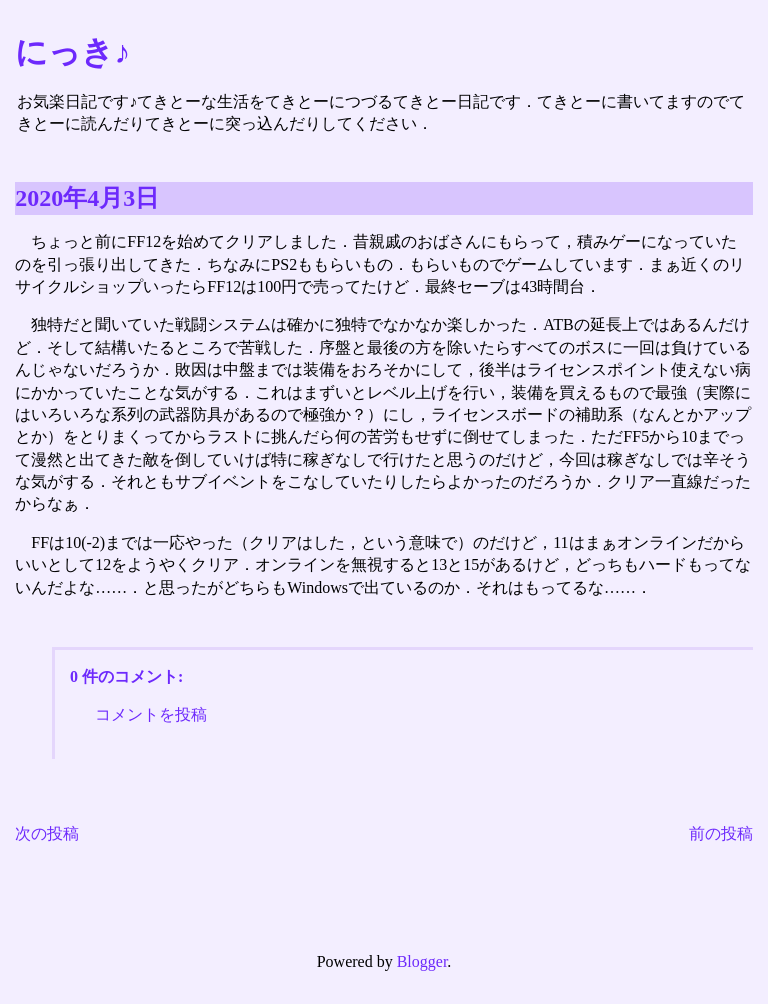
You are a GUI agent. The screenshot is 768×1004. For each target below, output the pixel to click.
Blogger (422, 961)
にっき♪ (72, 52)
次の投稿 (47, 833)
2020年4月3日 (87, 198)
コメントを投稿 (151, 714)
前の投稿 (721, 833)
